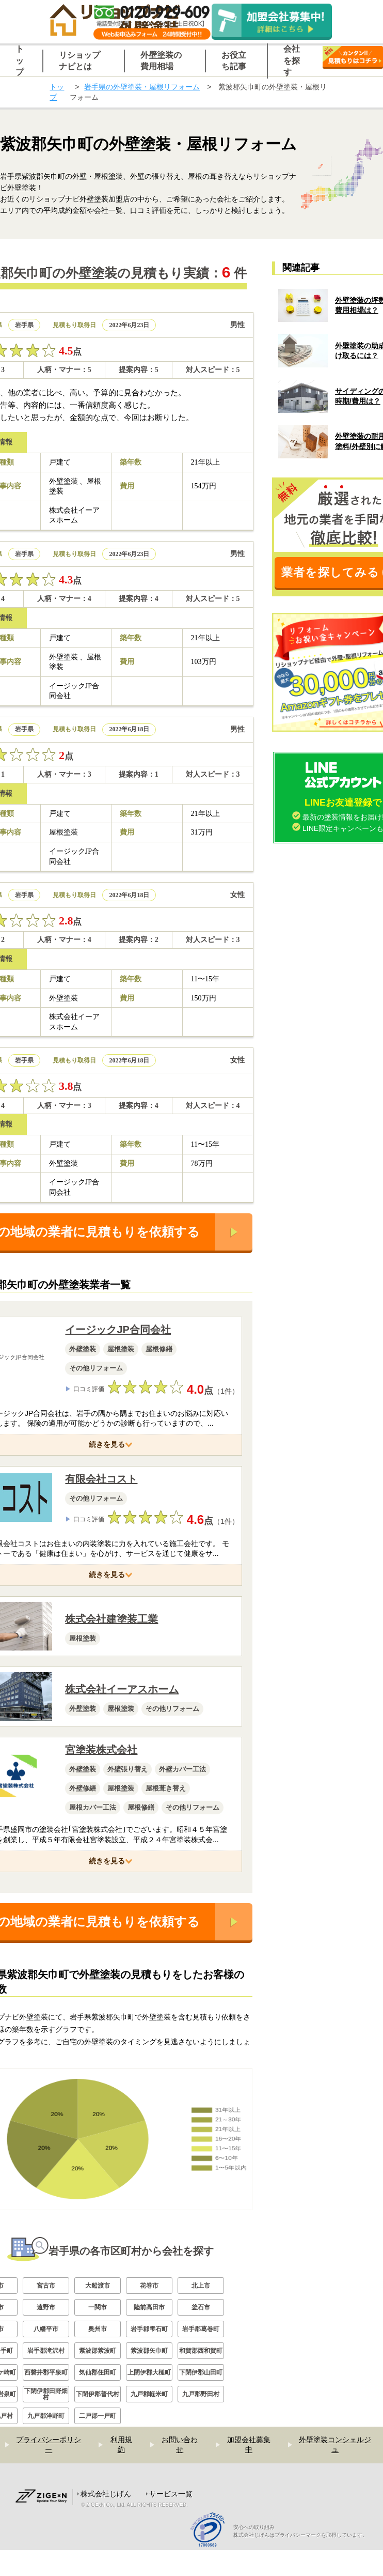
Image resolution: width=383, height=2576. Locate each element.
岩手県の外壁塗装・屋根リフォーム (142, 87)
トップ (57, 92)
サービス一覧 (171, 2520)
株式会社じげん (106, 2520)
